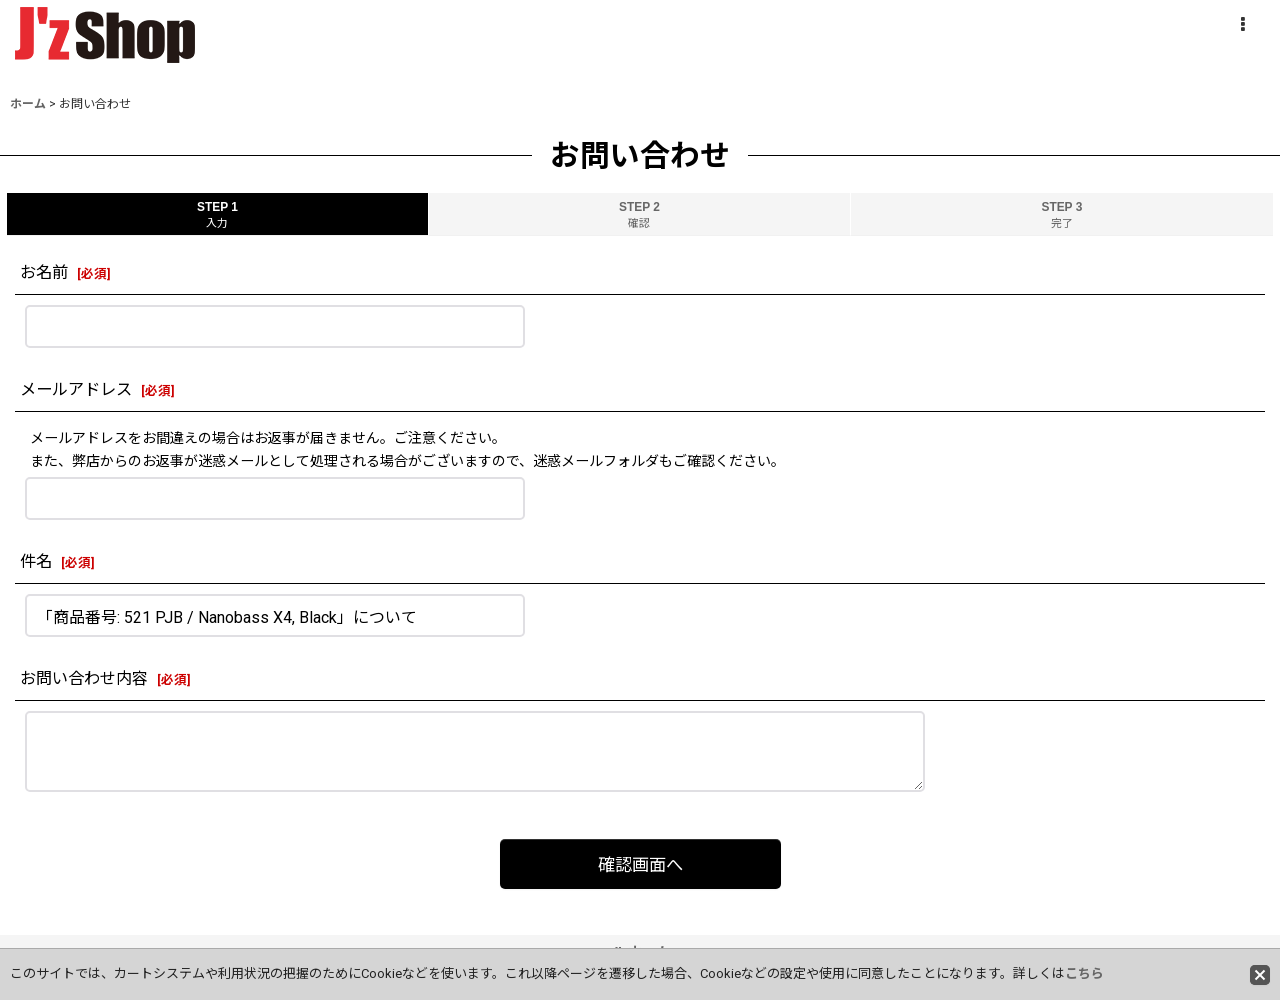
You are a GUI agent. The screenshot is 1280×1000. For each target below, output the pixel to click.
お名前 (44, 272)
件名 (36, 561)
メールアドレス (76, 389)
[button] (1242, 25)
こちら (1084, 973)
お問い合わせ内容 (84, 678)
